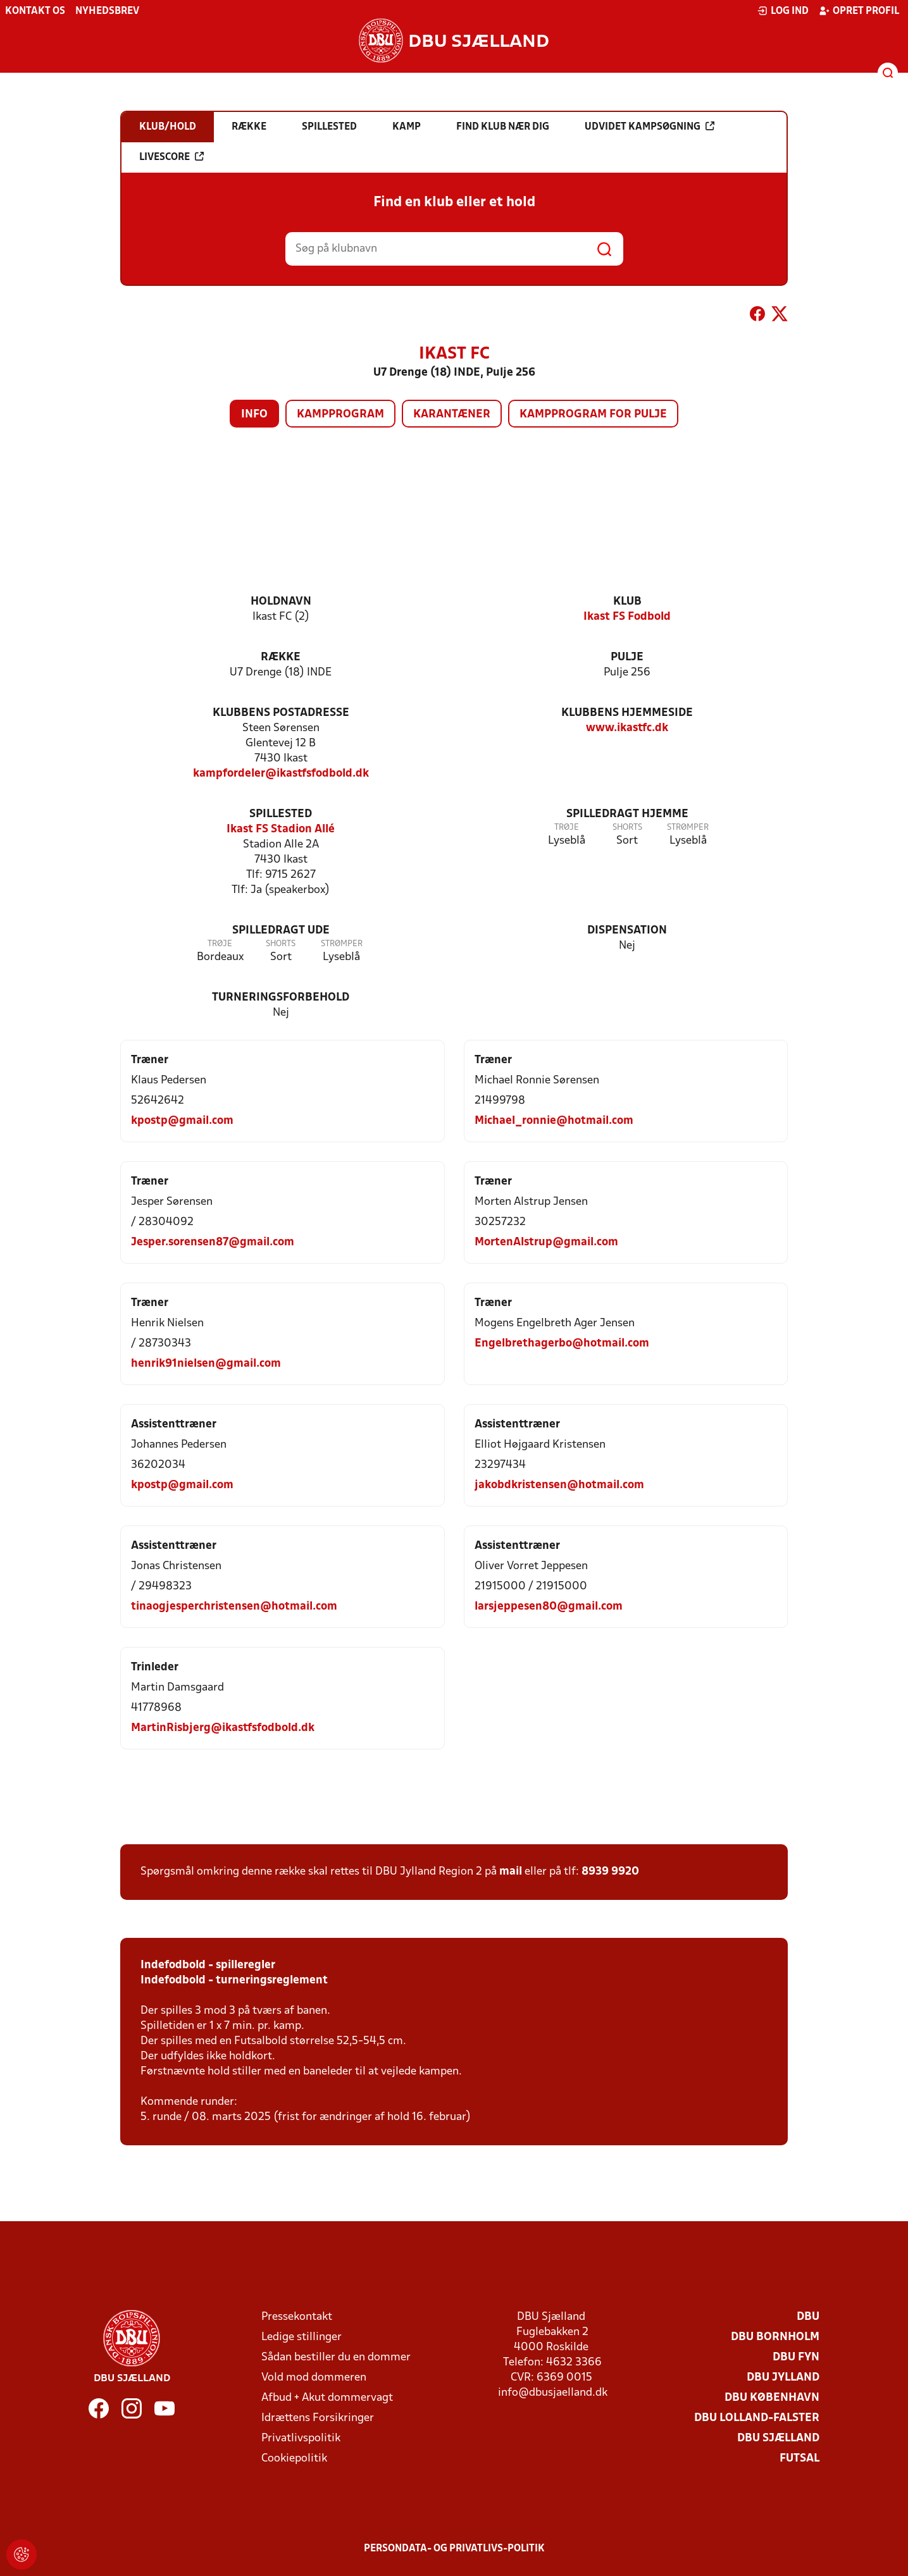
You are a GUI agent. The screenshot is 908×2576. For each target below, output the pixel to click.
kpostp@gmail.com (182, 1121)
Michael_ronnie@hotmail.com (554, 1121)
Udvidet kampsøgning (649, 126)
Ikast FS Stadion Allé (281, 829)
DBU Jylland (783, 2377)
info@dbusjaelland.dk (552, 2393)
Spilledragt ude (281, 930)
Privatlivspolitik (300, 2438)
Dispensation (627, 930)
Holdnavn (281, 601)
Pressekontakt (296, 2317)
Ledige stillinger (301, 2337)
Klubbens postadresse (281, 713)
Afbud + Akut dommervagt (327, 2398)
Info (254, 414)
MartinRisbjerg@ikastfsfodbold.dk (222, 1728)
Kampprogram (340, 414)
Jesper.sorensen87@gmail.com (212, 1242)
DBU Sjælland (778, 2438)
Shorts (627, 827)
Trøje (566, 827)
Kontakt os (35, 11)
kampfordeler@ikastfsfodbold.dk (281, 773)
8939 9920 (610, 1871)
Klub (627, 601)
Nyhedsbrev (107, 11)
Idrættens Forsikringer (317, 2418)
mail (510, 1871)
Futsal (799, 2458)
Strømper (688, 827)
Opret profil (859, 10)
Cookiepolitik (294, 2458)
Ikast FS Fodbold (627, 617)
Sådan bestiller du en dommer (336, 2357)
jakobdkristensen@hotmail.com (559, 1485)
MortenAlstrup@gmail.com (546, 1242)
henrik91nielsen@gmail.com (206, 1364)
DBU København (772, 2398)
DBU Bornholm (775, 2337)
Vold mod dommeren (313, 2377)
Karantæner (451, 414)
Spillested (280, 814)
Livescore (171, 157)
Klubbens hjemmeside (627, 713)
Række (281, 657)
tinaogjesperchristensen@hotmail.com (234, 1606)
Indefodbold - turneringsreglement (234, 1980)
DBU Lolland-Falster (756, 2418)
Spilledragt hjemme (627, 814)
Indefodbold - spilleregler (207, 1965)
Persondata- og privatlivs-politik (454, 2548)
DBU (808, 2317)
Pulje (627, 657)
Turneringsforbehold (280, 997)
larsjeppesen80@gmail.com (549, 1606)
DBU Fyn (796, 2357)
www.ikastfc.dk (627, 728)
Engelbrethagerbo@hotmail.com (562, 1343)
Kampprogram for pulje (593, 414)
